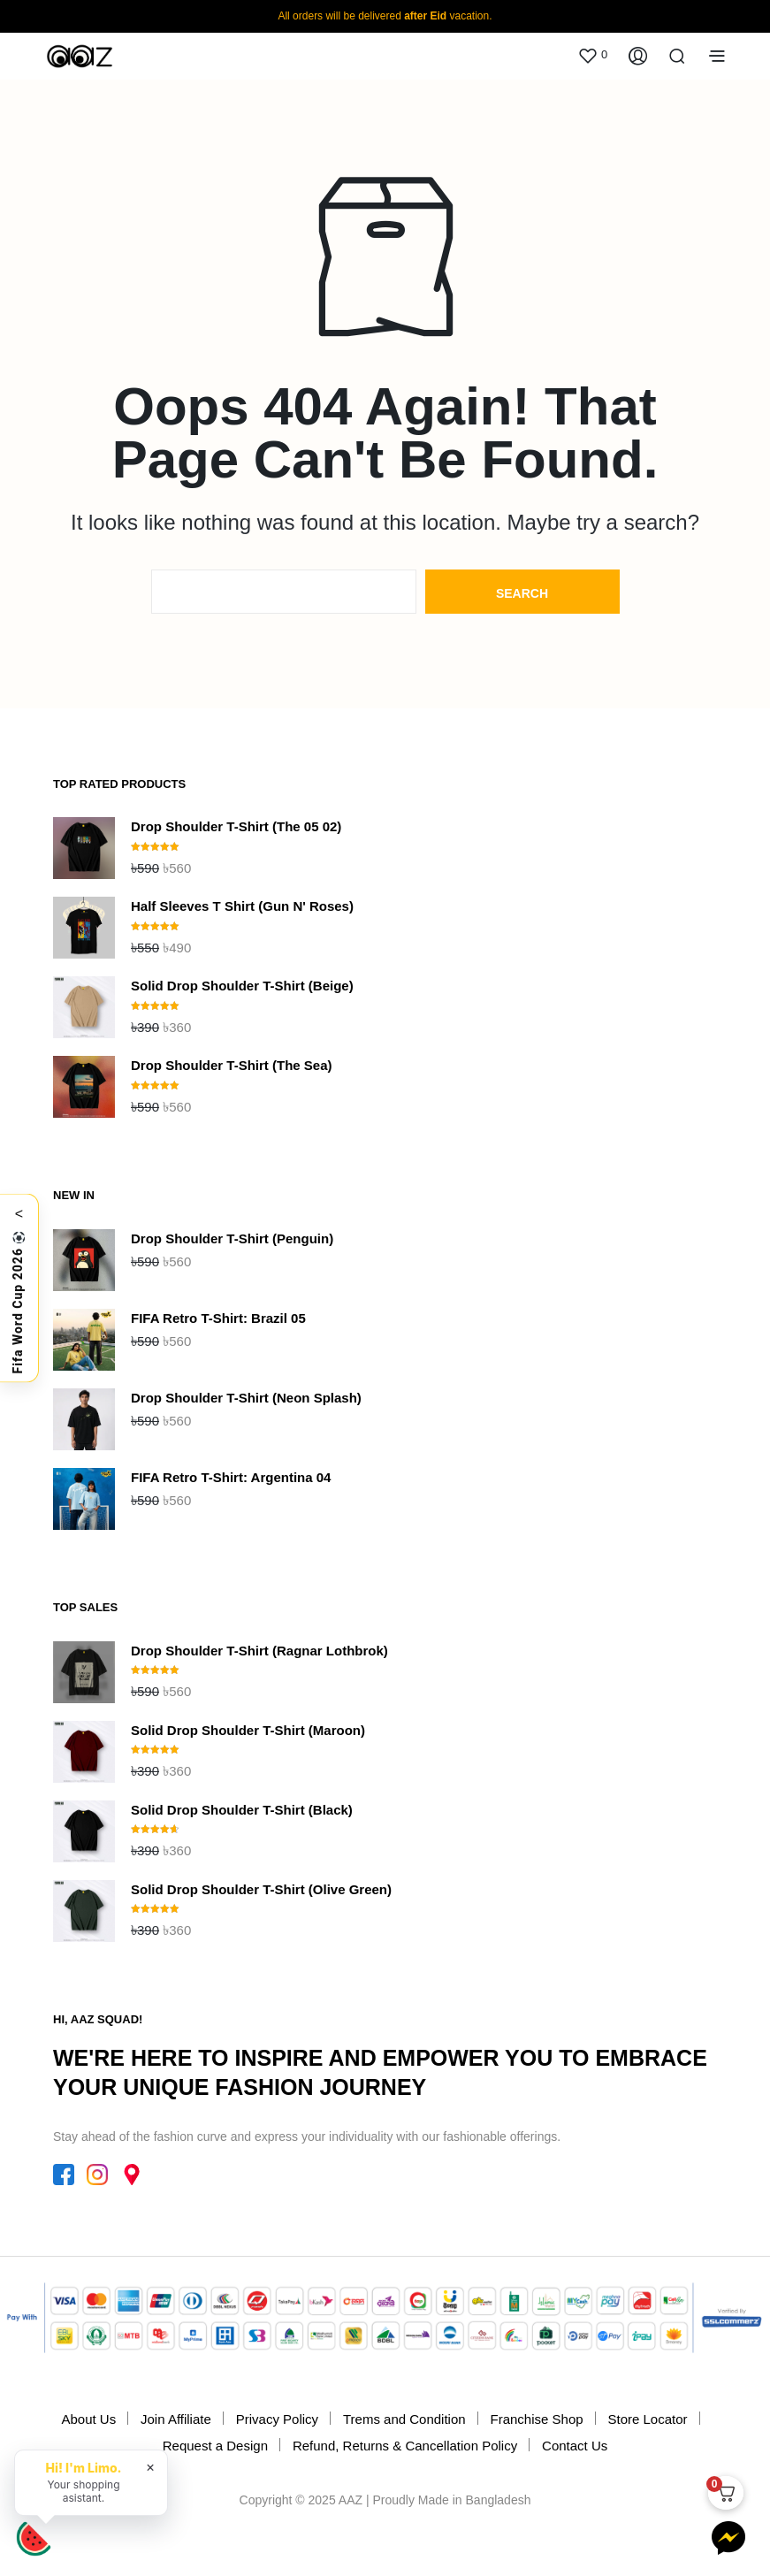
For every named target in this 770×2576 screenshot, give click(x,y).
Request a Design (215, 2445)
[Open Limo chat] (33, 2538)
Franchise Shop (537, 2419)
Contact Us (574, 2445)
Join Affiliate (176, 2419)
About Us (88, 2419)
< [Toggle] (19, 1212)
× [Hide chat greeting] (151, 2466)
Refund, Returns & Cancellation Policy (405, 2445)
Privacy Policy (277, 2419)
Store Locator (647, 2419)
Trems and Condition (404, 2419)
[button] (592, 55)
